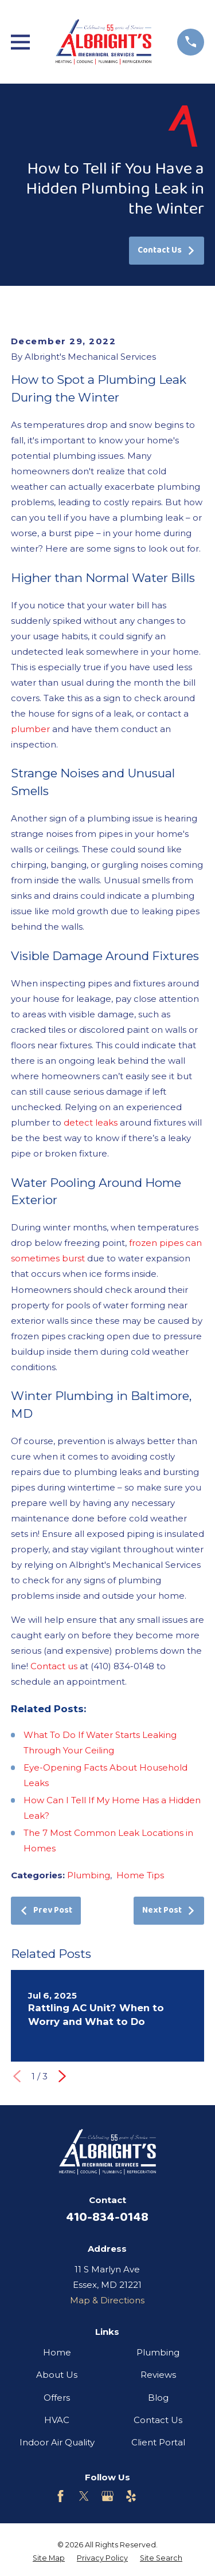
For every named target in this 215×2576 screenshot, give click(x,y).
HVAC (56, 2419)
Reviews (158, 2374)
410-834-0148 (107, 2217)
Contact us (53, 1666)
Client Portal (158, 2442)
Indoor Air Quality (57, 2442)
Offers (57, 2397)
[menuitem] (49, 2558)
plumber (30, 728)
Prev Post (45, 1910)
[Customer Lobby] (154, 2496)
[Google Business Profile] (107, 2496)
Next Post (169, 1910)
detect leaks (91, 1122)
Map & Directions (107, 2300)
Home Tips (140, 1875)
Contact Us (167, 250)
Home (57, 2352)
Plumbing (88, 1875)
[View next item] (62, 2076)
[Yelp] (131, 2496)
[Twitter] (84, 2496)
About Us (56, 2374)
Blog (158, 2397)
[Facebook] (60, 2496)
